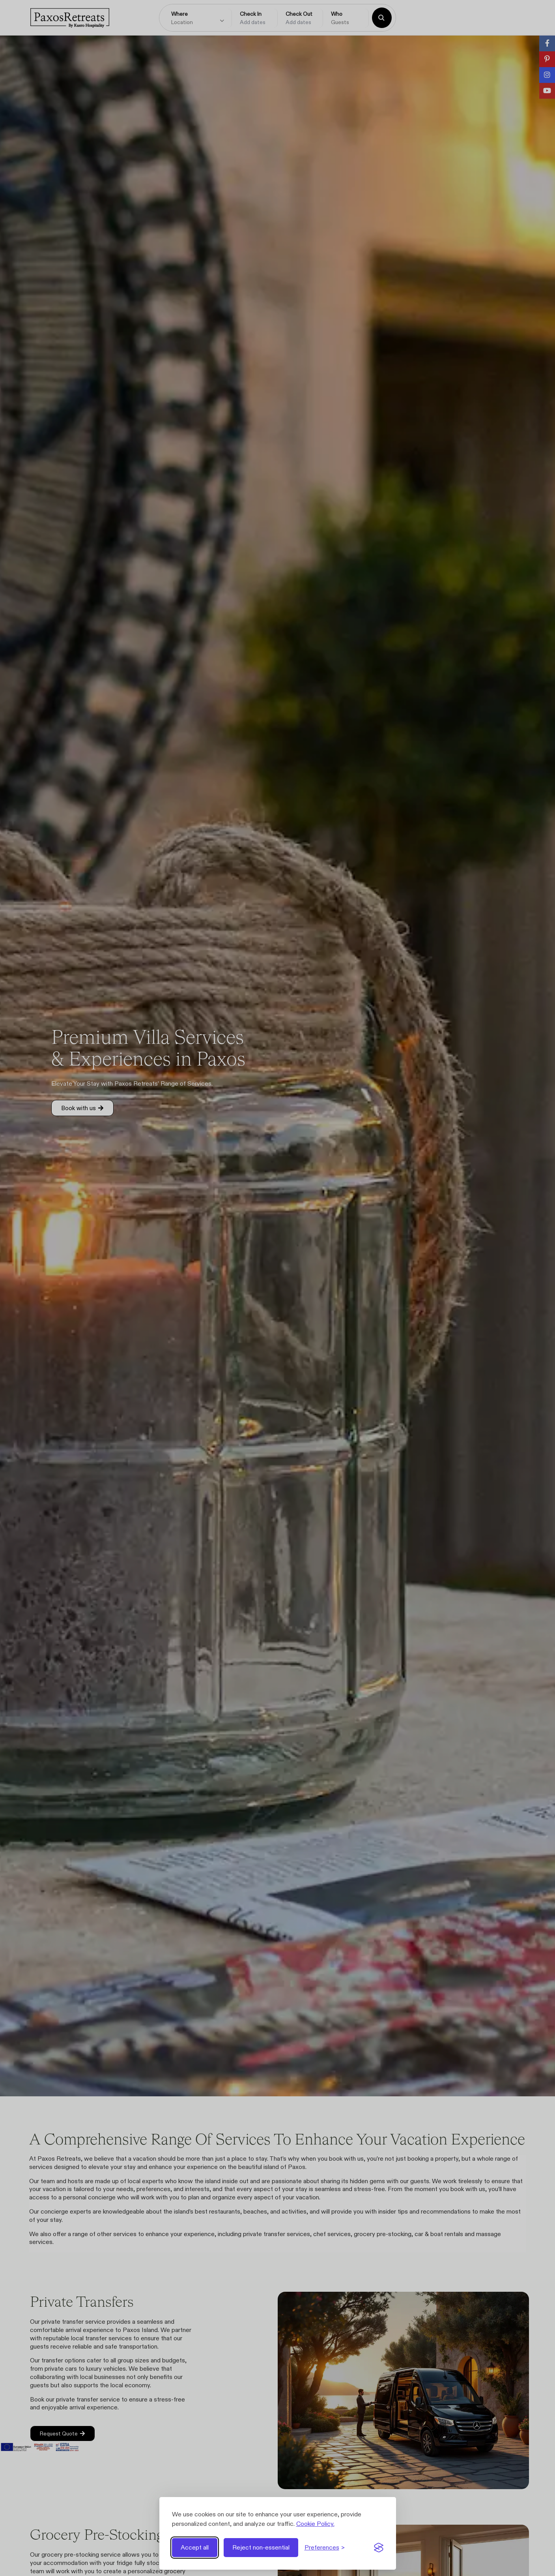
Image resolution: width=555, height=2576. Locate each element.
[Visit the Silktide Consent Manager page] (378, 2547)
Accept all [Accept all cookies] (195, 2547)
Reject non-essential (261, 2547)
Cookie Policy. (315, 2523)
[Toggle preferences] (325, 2547)
